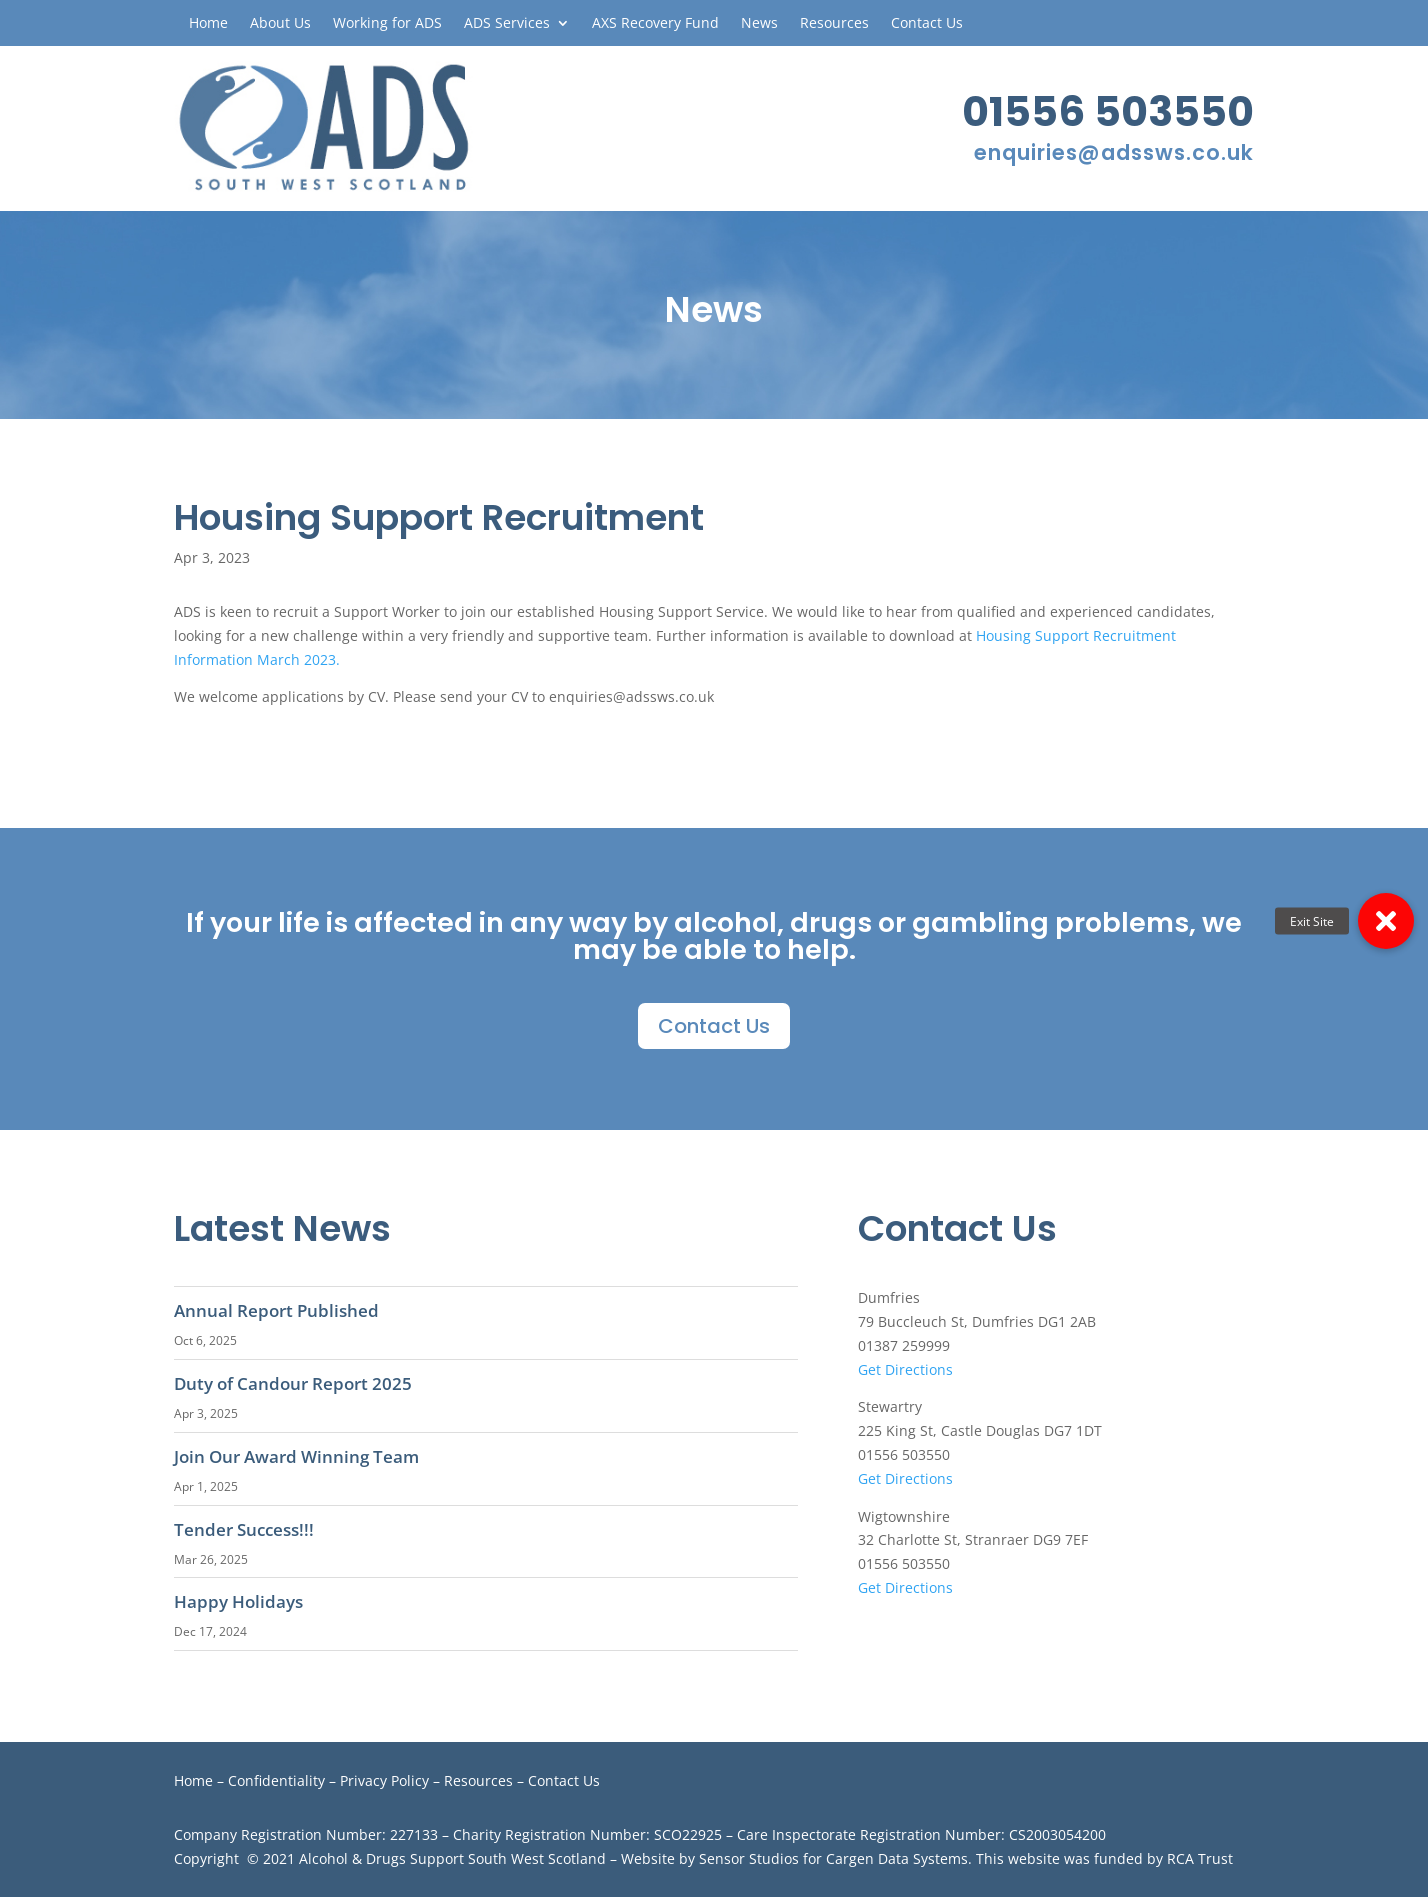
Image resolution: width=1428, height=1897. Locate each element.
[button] (1386, 921)
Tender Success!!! (244, 1529)
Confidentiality (276, 1780)
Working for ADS (387, 24)
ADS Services (507, 24)
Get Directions (905, 1369)
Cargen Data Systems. (899, 1858)
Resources (834, 24)
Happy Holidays (238, 1601)
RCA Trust (1200, 1858)
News (759, 24)
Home (208, 24)
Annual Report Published (276, 1310)
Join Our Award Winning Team (296, 1456)
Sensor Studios (749, 1858)
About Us (280, 24)
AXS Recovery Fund (655, 24)
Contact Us (927, 24)
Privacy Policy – (392, 1780)
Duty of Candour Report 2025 (293, 1383)
